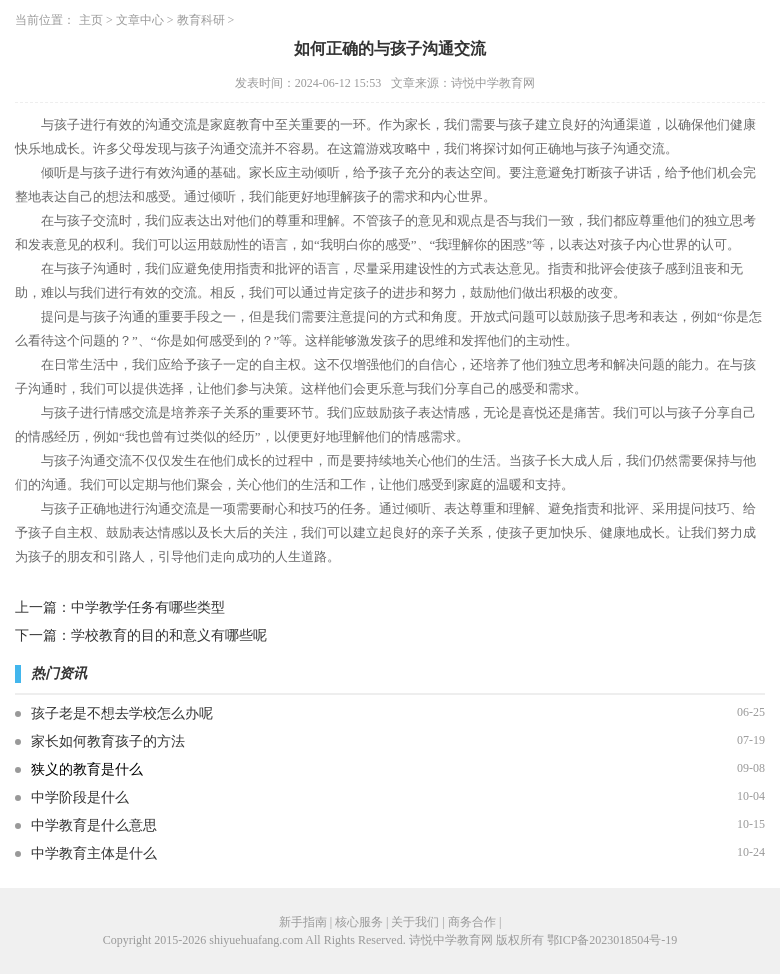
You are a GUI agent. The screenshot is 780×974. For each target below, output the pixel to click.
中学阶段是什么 (80, 797)
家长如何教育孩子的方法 (108, 741)
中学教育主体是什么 (94, 853)
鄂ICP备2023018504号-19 (612, 940)
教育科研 (201, 20)
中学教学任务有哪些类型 (148, 607)
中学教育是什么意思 (94, 825)
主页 (91, 20)
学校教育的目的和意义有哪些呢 (169, 635)
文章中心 (140, 20)
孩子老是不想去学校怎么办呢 (122, 713)
